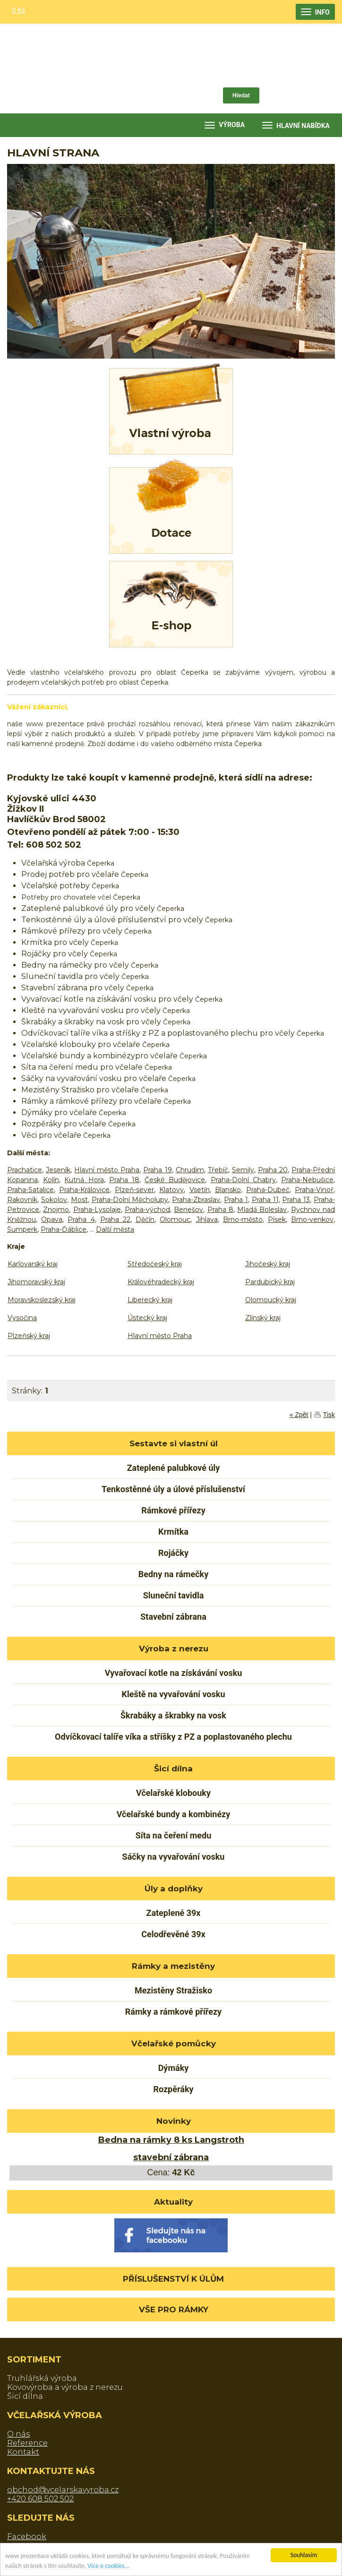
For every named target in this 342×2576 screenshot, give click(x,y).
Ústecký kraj (147, 1318)
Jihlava (207, 1219)
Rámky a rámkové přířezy (173, 2012)
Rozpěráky (173, 2089)
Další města (115, 1229)
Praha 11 (265, 1199)
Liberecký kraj (150, 1300)
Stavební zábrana (173, 1617)
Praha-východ (147, 1209)
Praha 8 (220, 1209)
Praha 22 (115, 1219)
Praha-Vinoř (314, 1189)
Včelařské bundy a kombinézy (174, 1814)
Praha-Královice (84, 1189)
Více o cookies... (108, 2568)
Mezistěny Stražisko (173, 1990)
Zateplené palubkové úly (173, 1468)
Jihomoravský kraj (36, 1282)
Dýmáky (173, 2068)
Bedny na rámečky (173, 1574)
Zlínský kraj (263, 1318)
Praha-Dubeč (268, 1189)
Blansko (228, 1189)
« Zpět (299, 1414)
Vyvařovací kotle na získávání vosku (173, 1673)
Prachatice (24, 1170)
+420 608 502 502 (40, 2498)
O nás (18, 2434)
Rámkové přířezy (173, 1510)
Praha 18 (124, 1180)
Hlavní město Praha (106, 1170)
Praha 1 (236, 1199)
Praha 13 (296, 1199)
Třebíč (218, 1170)
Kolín (51, 1180)
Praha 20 (273, 1170)
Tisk (329, 1414)
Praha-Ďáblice (63, 1229)
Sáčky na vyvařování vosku (173, 1857)
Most (79, 1199)
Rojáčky (173, 1553)
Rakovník (22, 1199)
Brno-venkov (312, 1219)
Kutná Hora (83, 1180)
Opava (51, 1219)
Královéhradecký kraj (161, 1282)
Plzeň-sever (134, 1189)
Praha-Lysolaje (97, 1209)
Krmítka (173, 1532)
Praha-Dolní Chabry (243, 1180)
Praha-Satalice (30, 1189)
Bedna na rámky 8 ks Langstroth (171, 2140)
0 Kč (19, 10)
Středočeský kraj (155, 1264)
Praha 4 (81, 1219)
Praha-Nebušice (307, 1180)
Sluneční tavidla (173, 1595)
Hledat (241, 95)
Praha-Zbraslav (196, 1199)
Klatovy (171, 1189)
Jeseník (58, 1170)
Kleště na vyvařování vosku (173, 1694)
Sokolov (54, 1199)
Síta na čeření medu (174, 1835)
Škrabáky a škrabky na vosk (173, 1715)
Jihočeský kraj (267, 1264)
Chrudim (190, 1170)
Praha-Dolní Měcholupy (130, 1199)
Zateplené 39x (173, 1913)
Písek (277, 1219)
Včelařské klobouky (173, 1793)
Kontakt (23, 2451)
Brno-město (243, 1219)
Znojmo (56, 1209)
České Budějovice (175, 1180)
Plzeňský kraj (29, 1335)
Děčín (145, 1219)
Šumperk (22, 1229)
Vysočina (22, 1318)
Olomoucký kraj (270, 1300)
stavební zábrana (171, 2157)
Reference (27, 2443)
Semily (243, 1170)
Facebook (26, 2536)
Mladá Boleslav (262, 1209)
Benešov (188, 1209)
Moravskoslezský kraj (42, 1300)
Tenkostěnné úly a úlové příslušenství (173, 1489)
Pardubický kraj (270, 1282)
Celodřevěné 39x (173, 1934)
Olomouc (175, 1219)
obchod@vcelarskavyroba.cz (63, 2489)
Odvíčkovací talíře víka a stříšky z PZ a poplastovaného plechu (173, 1737)
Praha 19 (157, 1170)
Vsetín (199, 1189)
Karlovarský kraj (33, 1264)
